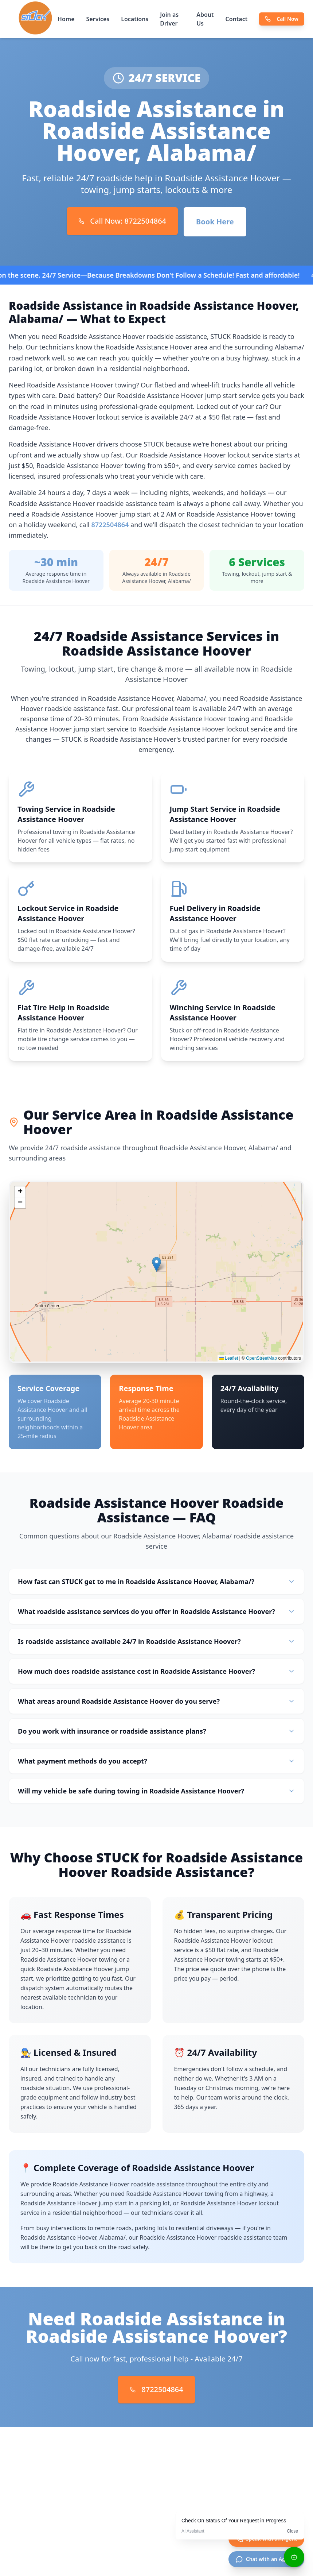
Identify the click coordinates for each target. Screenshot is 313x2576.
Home (66, 19)
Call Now (281, 18)
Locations (134, 19)
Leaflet (228, 1361)
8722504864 (110, 524)
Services (98, 19)
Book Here (215, 222)
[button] (156, 1267)
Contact (237, 19)
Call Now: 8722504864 (122, 221)
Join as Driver (169, 19)
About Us (205, 19)
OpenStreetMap (261, 1361)
